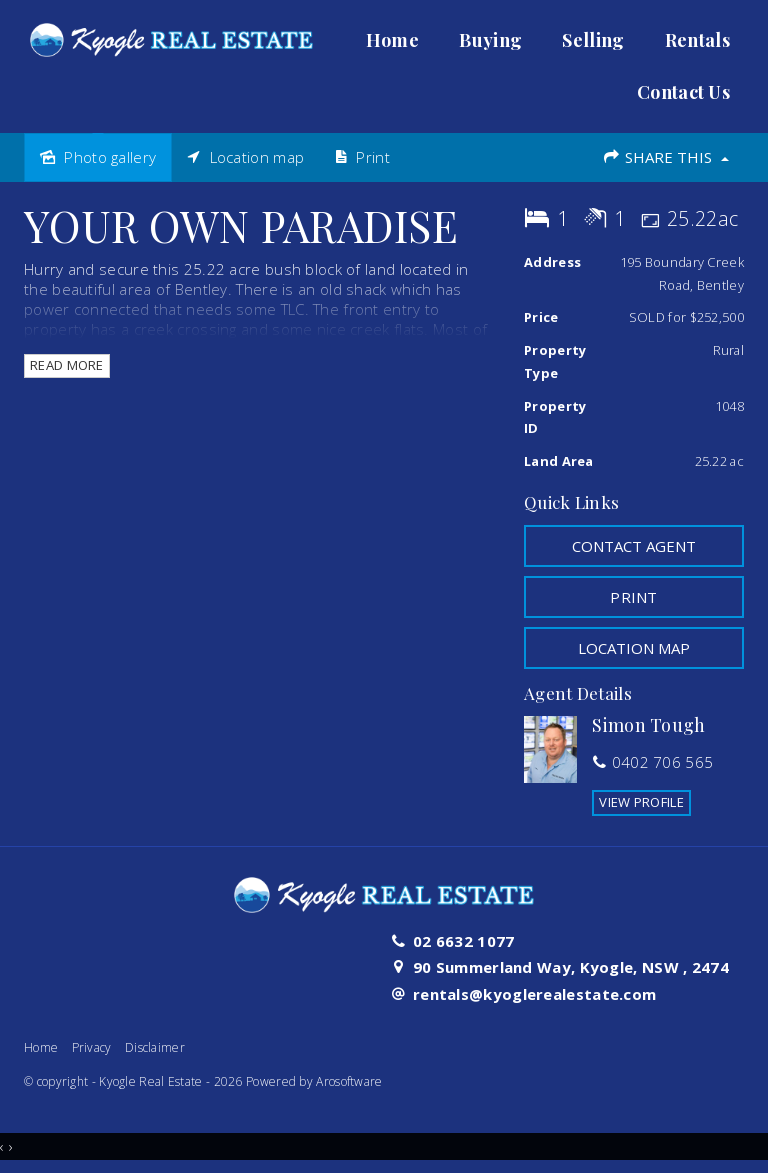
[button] (634, 597)
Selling (593, 40)
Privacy (92, 1047)
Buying (490, 40)
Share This (665, 157)
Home (392, 40)
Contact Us (683, 92)
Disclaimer (155, 1047)
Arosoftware (349, 1081)
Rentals (697, 40)
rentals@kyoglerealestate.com (534, 994)
